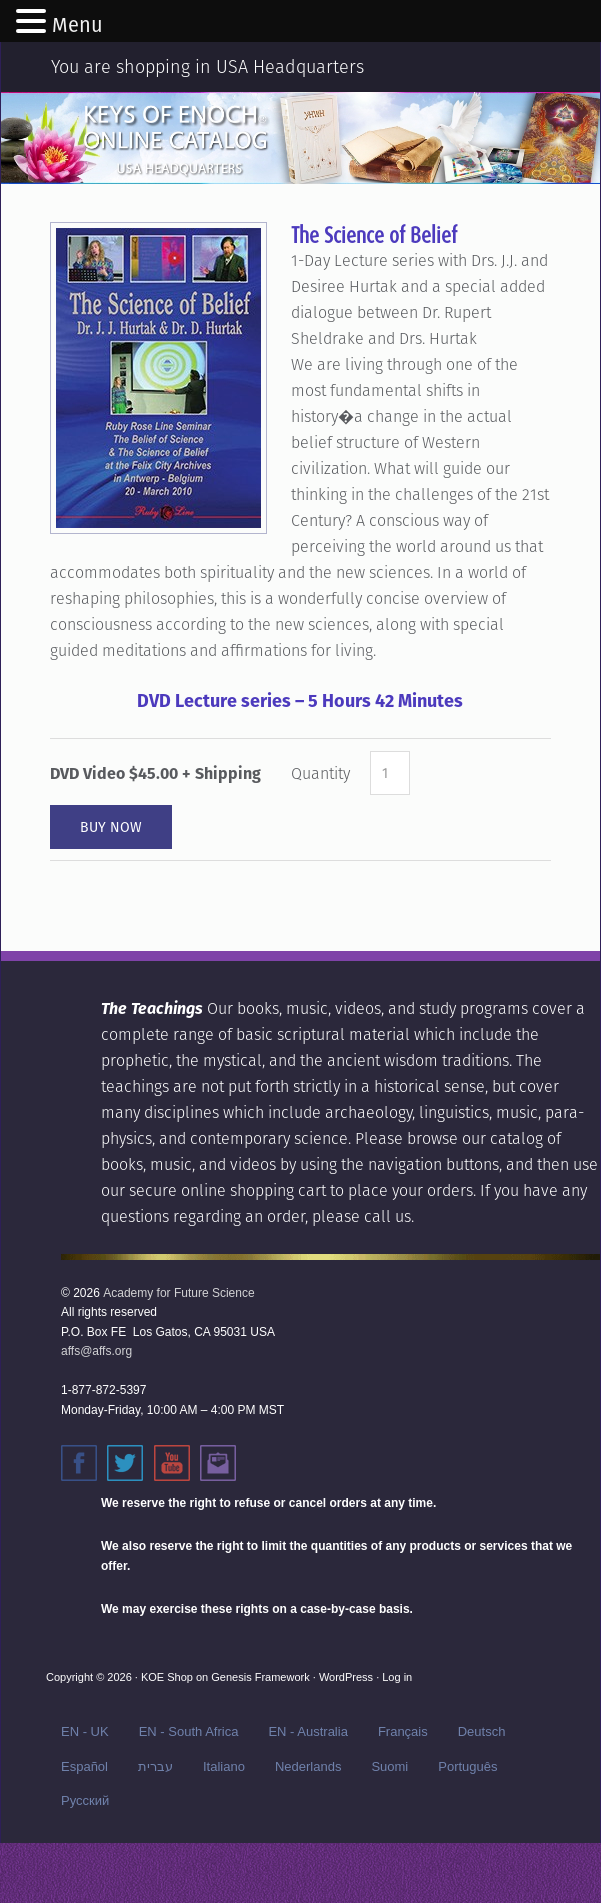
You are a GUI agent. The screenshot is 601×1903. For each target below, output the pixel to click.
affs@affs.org (96, 1351)
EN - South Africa (189, 1731)
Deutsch (482, 1731)
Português (467, 1766)
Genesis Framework (260, 1677)
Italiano (224, 1766)
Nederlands (308, 1766)
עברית (155, 1766)
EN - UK (85, 1731)
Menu (77, 25)
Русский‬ (85, 1800)
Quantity (320, 773)
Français (403, 1731)
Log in (397, 1677)
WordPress (346, 1677)
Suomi (389, 1766)
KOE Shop (167, 1677)
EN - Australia (307, 1731)
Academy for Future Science (178, 1293)
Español (84, 1766)
